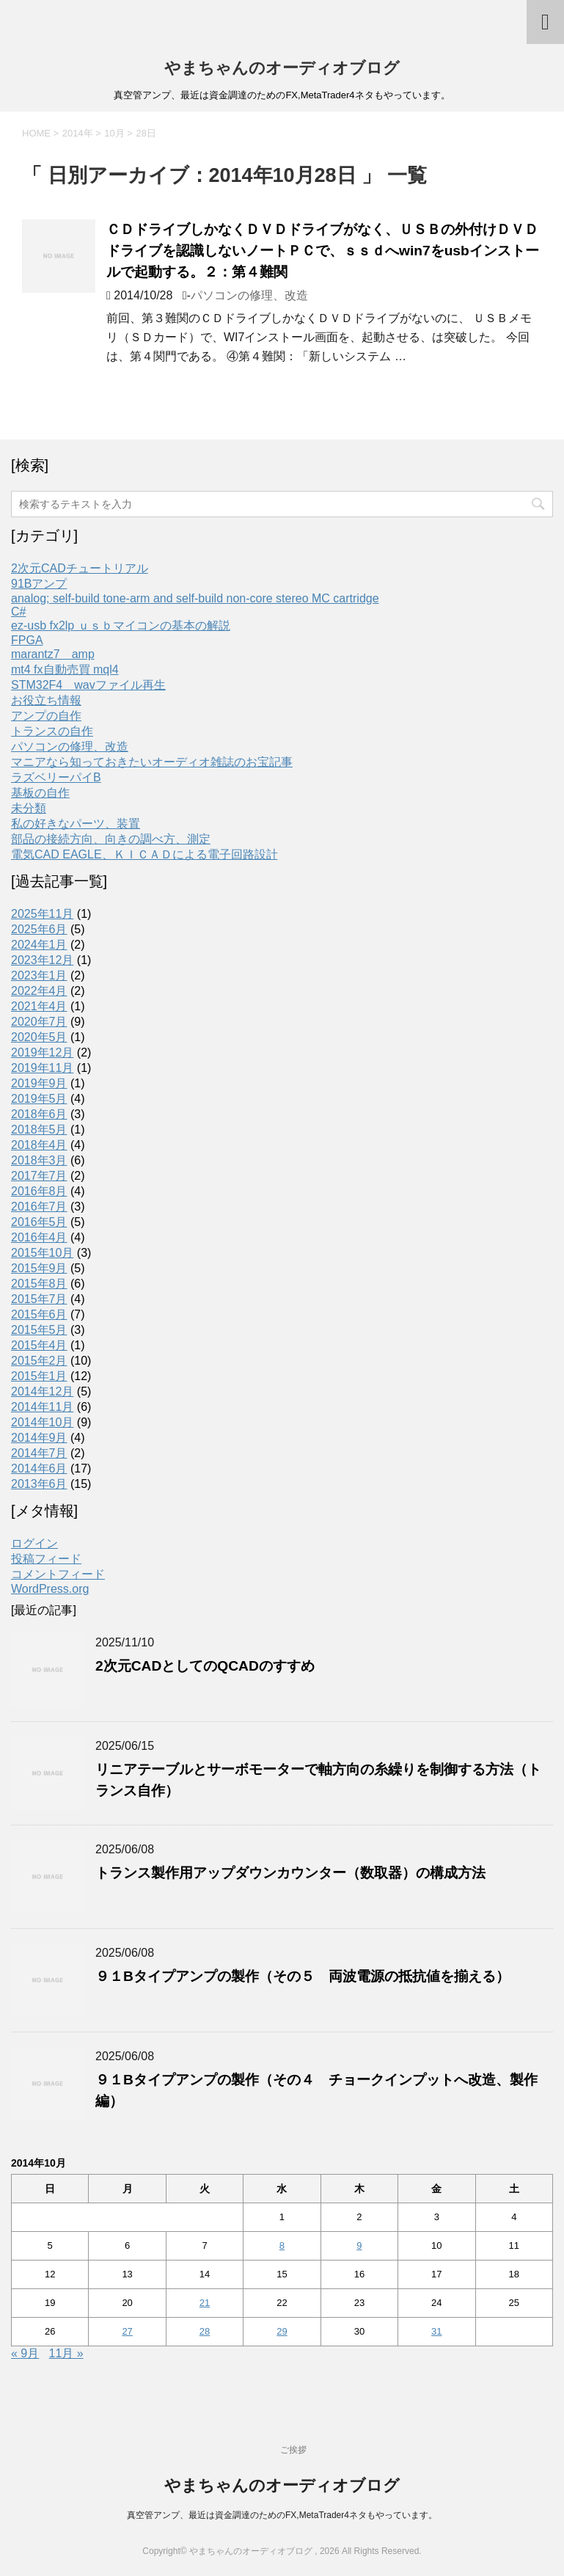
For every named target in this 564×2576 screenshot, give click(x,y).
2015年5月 (39, 1330)
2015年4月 (39, 1345)
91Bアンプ (39, 583)
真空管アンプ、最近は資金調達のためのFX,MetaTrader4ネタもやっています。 (282, 2515)
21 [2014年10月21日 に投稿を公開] (204, 2302)
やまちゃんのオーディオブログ (282, 68)
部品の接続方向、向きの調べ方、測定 (110, 839)
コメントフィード (58, 1574)
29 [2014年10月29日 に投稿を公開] (281, 2331)
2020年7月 (39, 1021)
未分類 (28, 808)
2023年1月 (39, 975)
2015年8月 (39, 1283)
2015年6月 (39, 1314)
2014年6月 (39, 1468)
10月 (114, 133)
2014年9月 (39, 1437)
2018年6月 (39, 1114)
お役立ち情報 (46, 700)
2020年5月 (39, 1037)
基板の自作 (40, 793)
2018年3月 (39, 1160)
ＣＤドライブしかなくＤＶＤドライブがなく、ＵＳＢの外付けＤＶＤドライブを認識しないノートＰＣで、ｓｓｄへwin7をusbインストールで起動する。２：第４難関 (322, 251)
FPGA (27, 640)
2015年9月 (39, 1268)
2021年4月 (39, 1006)
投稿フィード (46, 1558)
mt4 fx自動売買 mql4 (65, 669)
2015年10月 (42, 1253)
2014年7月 (39, 1453)
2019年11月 (42, 1068)
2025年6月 (39, 929)
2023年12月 (42, 960)
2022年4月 (39, 991)
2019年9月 (39, 1083)
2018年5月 (39, 1129)
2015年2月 (39, 1360)
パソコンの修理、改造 (249, 295)
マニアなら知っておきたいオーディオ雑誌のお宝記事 (152, 762)
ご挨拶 (293, 2450)
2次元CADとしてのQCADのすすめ (205, 1666)
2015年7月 (39, 1299)
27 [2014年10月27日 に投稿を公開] (127, 2331)
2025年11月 (42, 914)
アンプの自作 (46, 715)
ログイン (34, 1543)
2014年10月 (42, 1422)
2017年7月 (39, 1176)
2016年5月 (39, 1222)
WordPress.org (50, 1589)
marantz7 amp (53, 654)
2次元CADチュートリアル (79, 568)
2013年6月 (39, 1484)
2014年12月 (42, 1391)
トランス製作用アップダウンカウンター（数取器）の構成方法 (290, 1872)
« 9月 (25, 2353)
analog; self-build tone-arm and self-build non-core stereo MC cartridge (195, 598)
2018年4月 (39, 1145)
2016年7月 (39, 1206)
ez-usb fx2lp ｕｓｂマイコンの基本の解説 (120, 625)
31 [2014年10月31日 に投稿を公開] (436, 2331)
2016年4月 (39, 1237)
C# (18, 611)
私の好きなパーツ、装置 (75, 823)
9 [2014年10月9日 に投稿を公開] (359, 2245)
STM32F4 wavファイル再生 (88, 685)
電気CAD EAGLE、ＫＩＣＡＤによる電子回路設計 (144, 854)
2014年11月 (42, 1407)
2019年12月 (42, 1052)
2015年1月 (39, 1376)
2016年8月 (39, 1191)
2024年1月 (39, 944)
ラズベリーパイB (56, 777)
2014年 (77, 133)
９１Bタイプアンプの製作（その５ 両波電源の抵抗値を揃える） (302, 1976)
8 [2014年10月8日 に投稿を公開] (282, 2245)
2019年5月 (39, 1098)
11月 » (66, 2353)
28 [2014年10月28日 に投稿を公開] (204, 2331)
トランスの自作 (52, 731)
